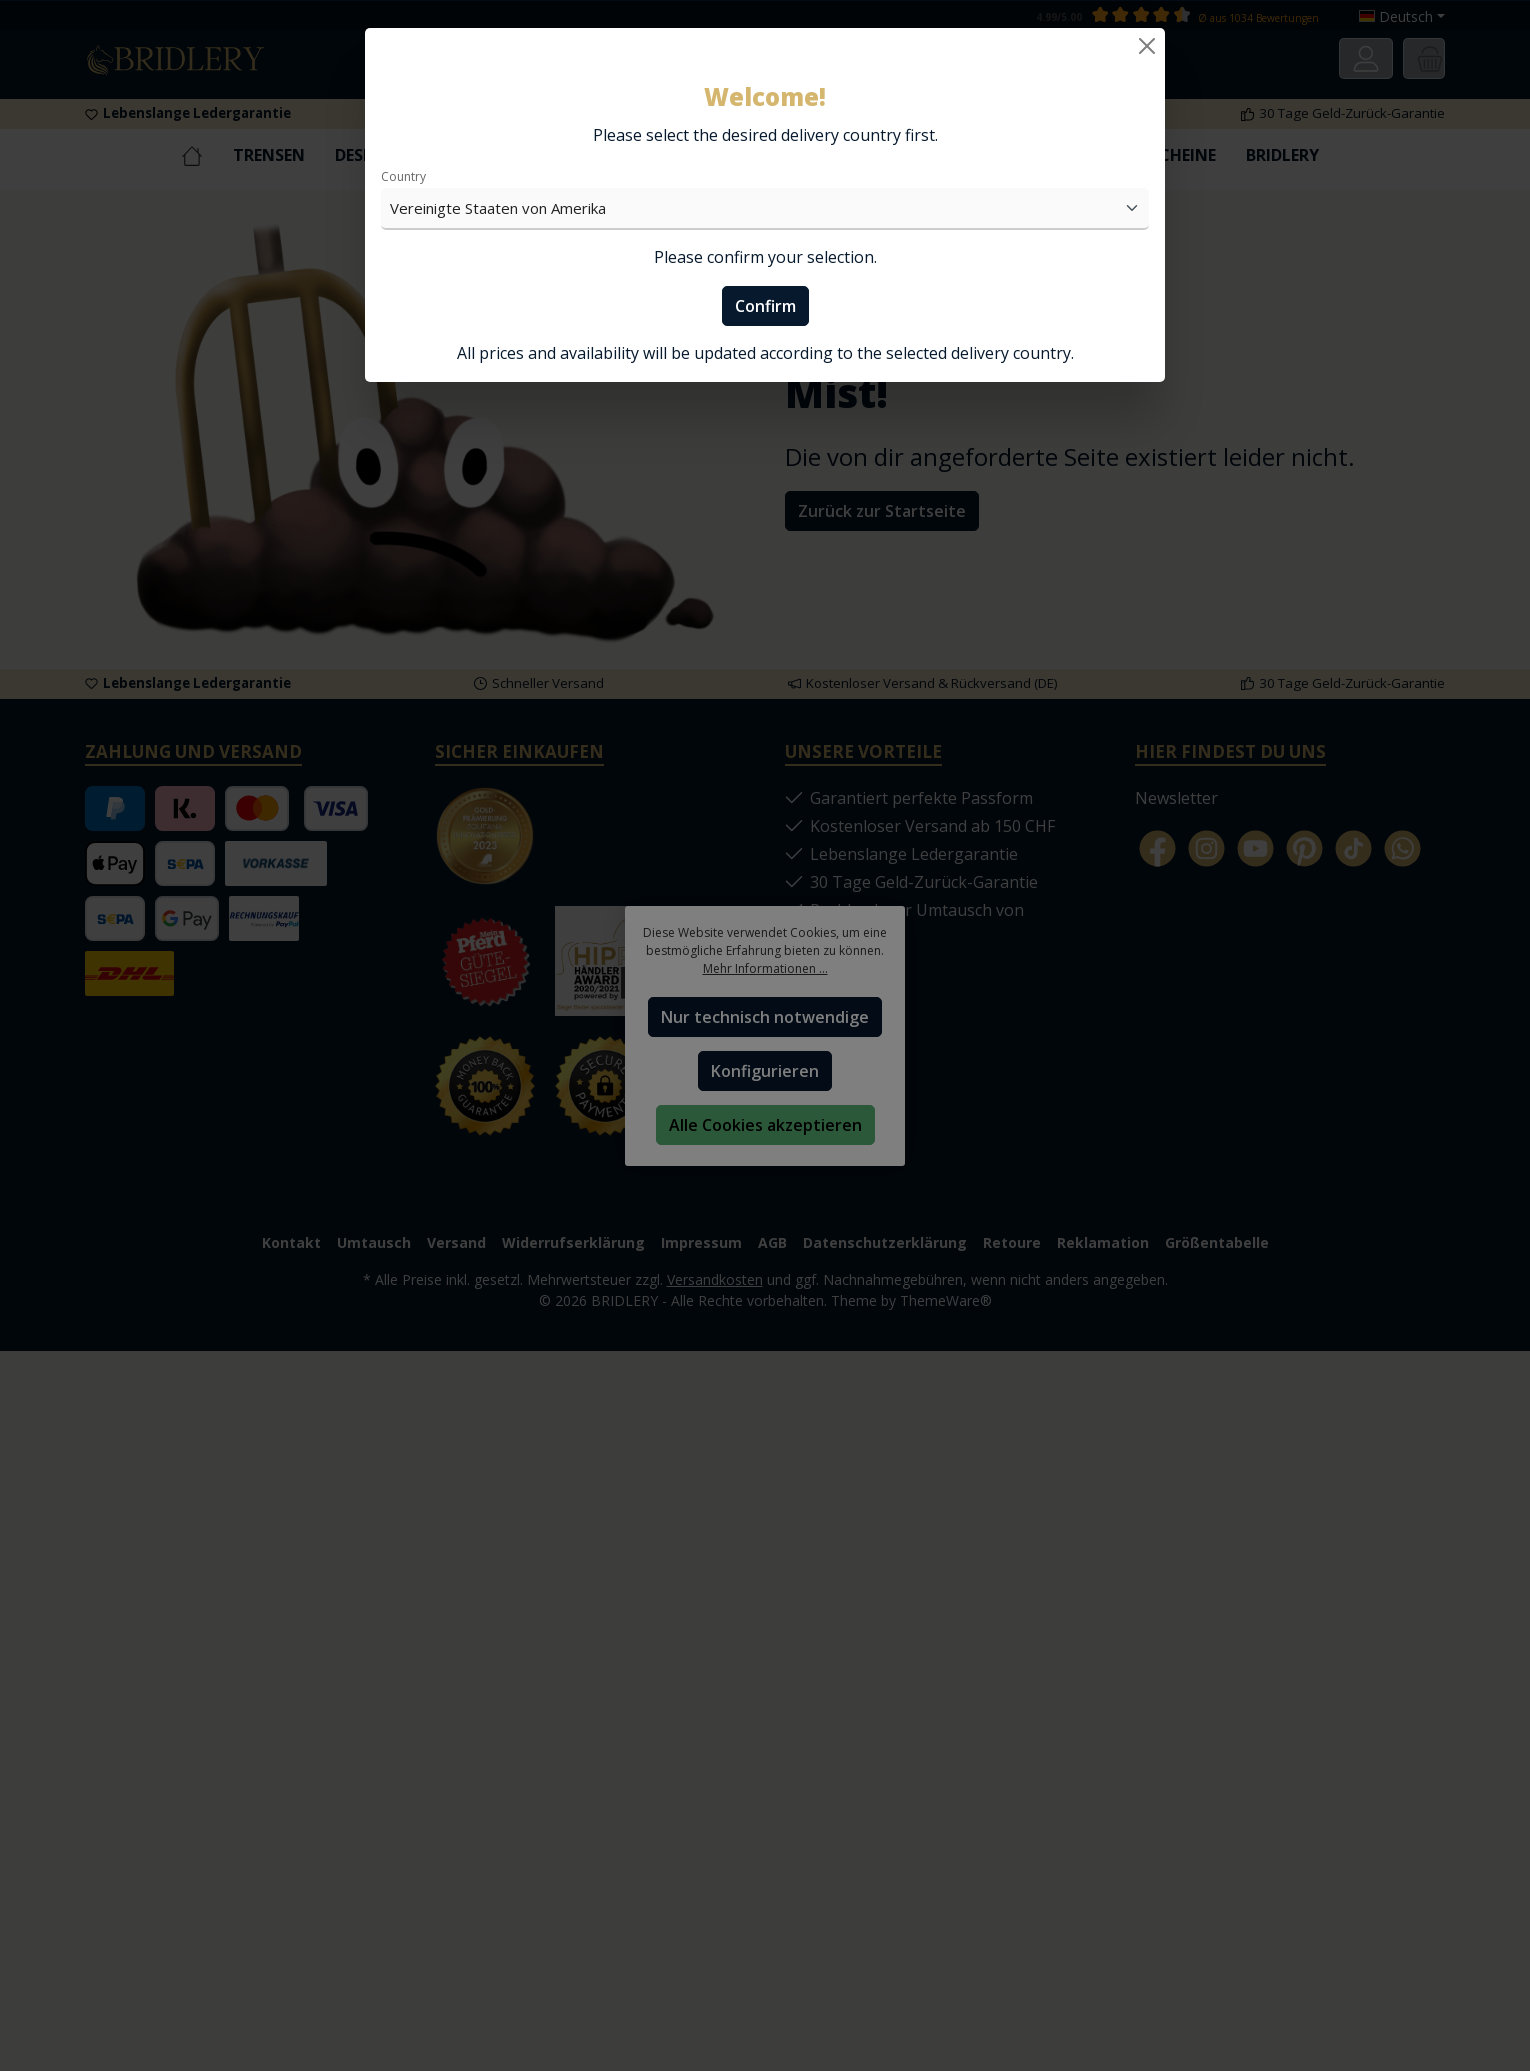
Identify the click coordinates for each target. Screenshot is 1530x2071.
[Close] (1147, 46)
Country (403, 176)
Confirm (765, 306)
